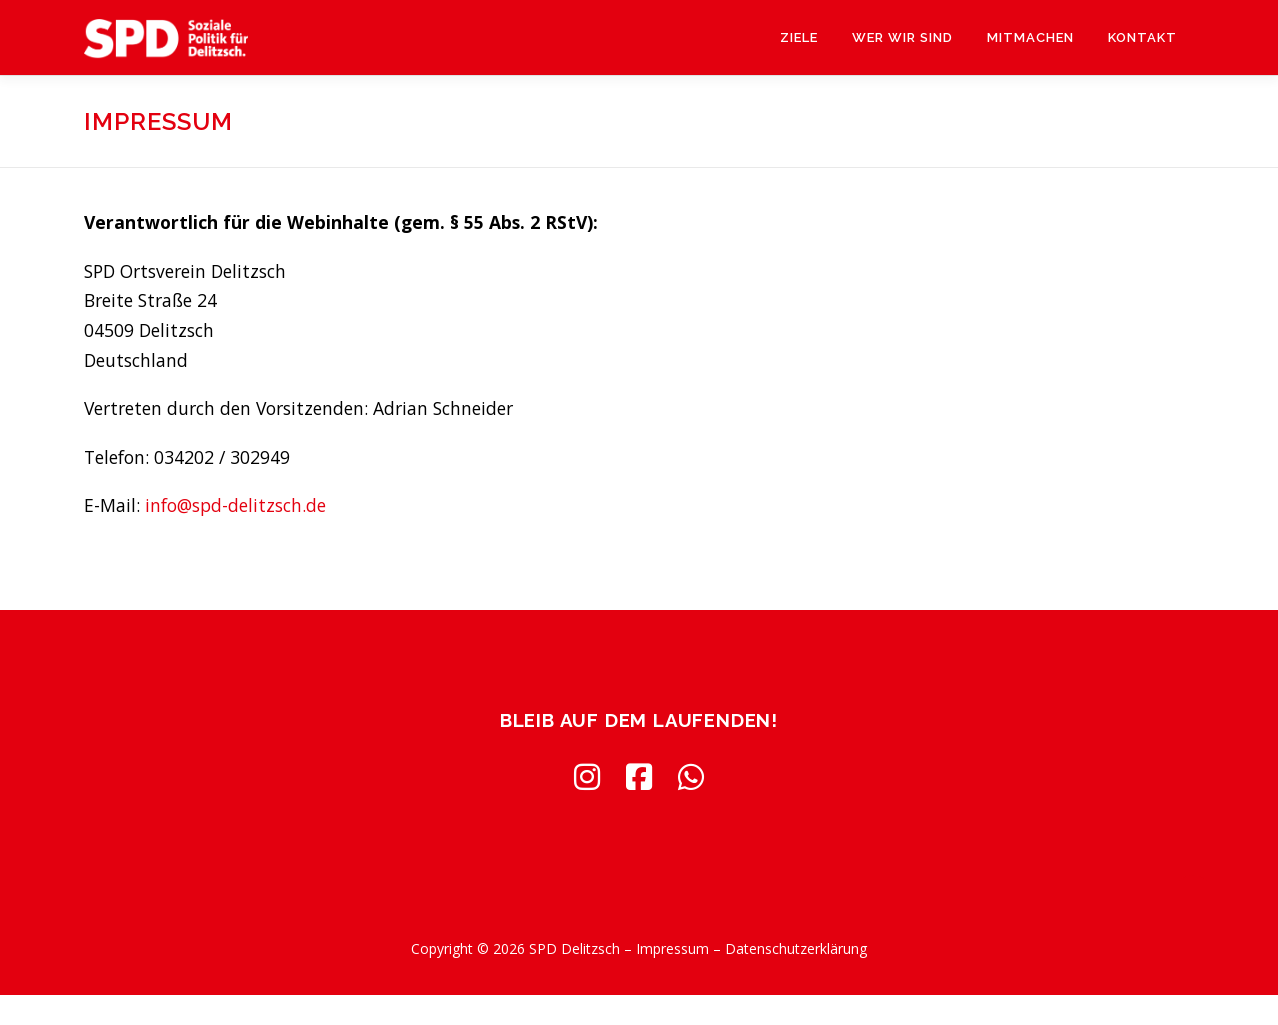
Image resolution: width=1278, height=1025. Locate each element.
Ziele (799, 37)
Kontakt (1142, 37)
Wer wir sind (902, 37)
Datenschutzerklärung (796, 948)
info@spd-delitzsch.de (235, 505)
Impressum (672, 948)
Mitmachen (1030, 37)
